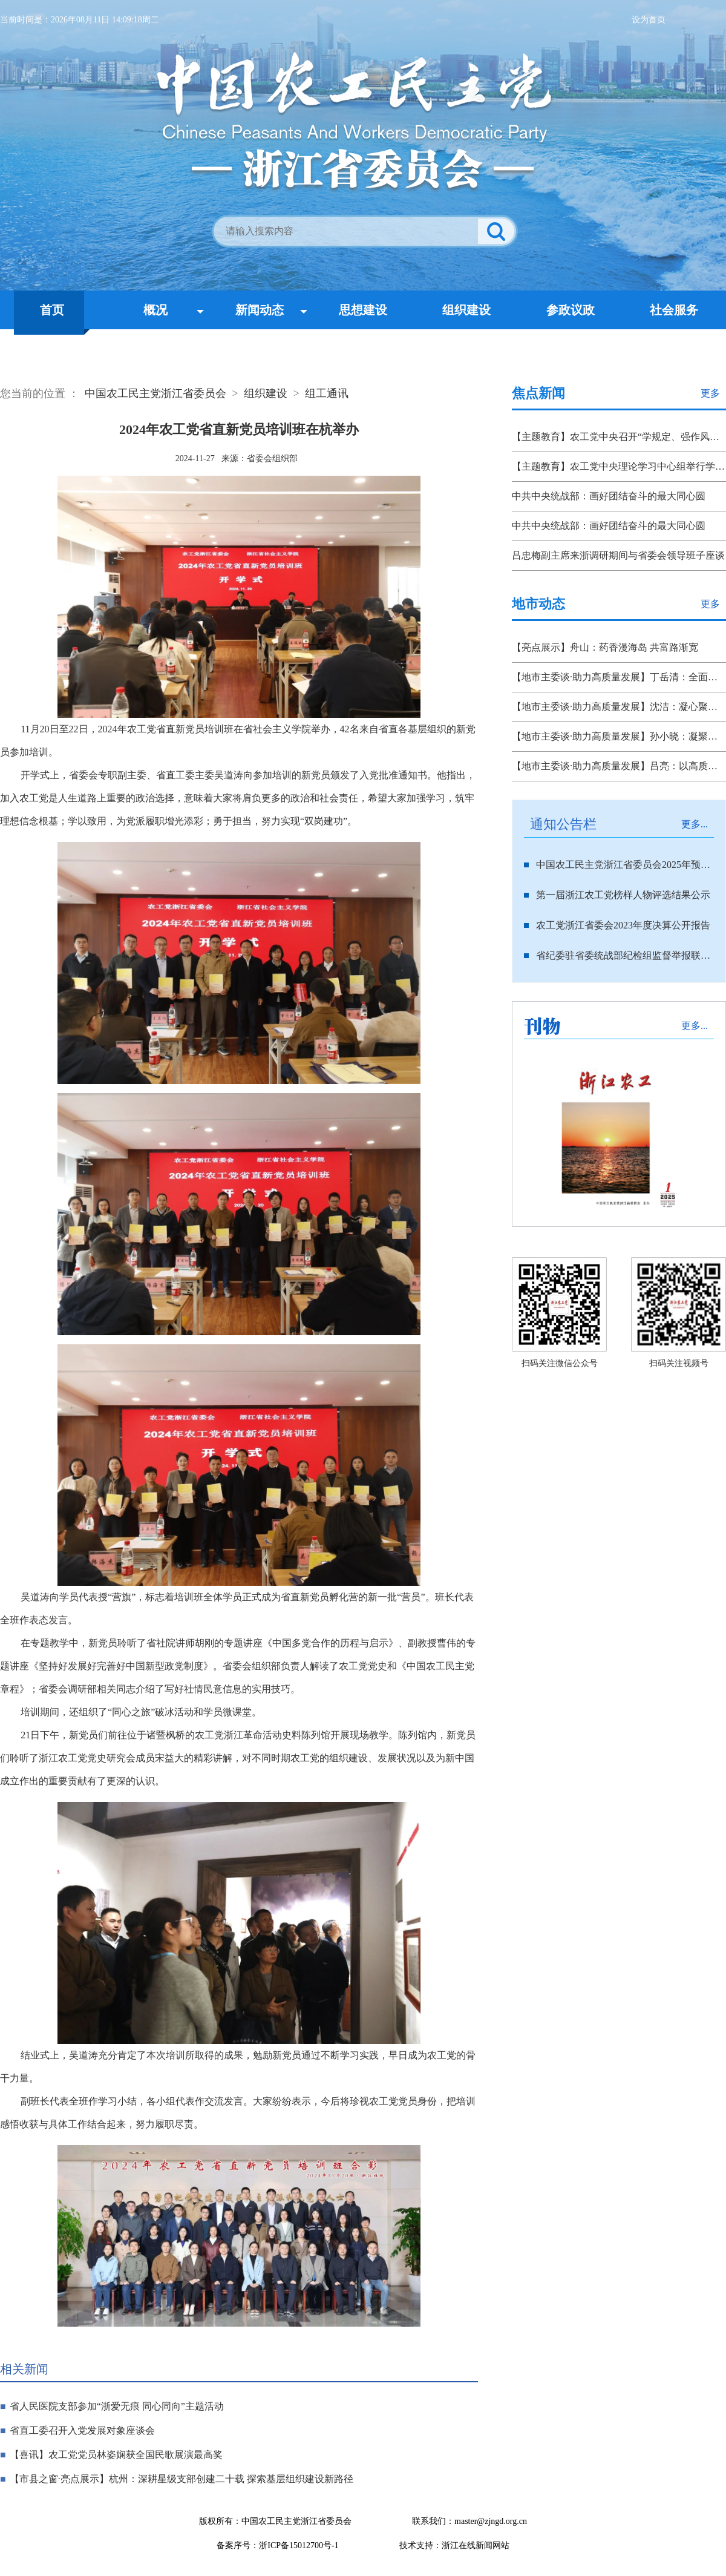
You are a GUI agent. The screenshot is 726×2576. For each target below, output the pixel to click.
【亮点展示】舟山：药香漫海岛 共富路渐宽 (605, 647)
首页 (52, 310)
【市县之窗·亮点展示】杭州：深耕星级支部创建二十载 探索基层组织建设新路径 (181, 2479)
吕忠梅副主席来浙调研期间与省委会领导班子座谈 (618, 555)
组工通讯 (326, 393)
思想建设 (363, 310)
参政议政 (570, 310)
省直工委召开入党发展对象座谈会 (82, 2430)
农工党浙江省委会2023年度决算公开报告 (623, 925)
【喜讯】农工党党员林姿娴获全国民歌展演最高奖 (116, 2455)
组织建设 (466, 310)
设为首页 (649, 19)
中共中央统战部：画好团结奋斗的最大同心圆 (608, 496)
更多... (694, 824)
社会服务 (674, 310)
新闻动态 (259, 310)
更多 (710, 393)
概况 (155, 310)
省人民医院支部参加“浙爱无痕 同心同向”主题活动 (117, 2406)
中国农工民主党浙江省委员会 (155, 393)
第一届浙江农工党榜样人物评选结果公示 (623, 895)
